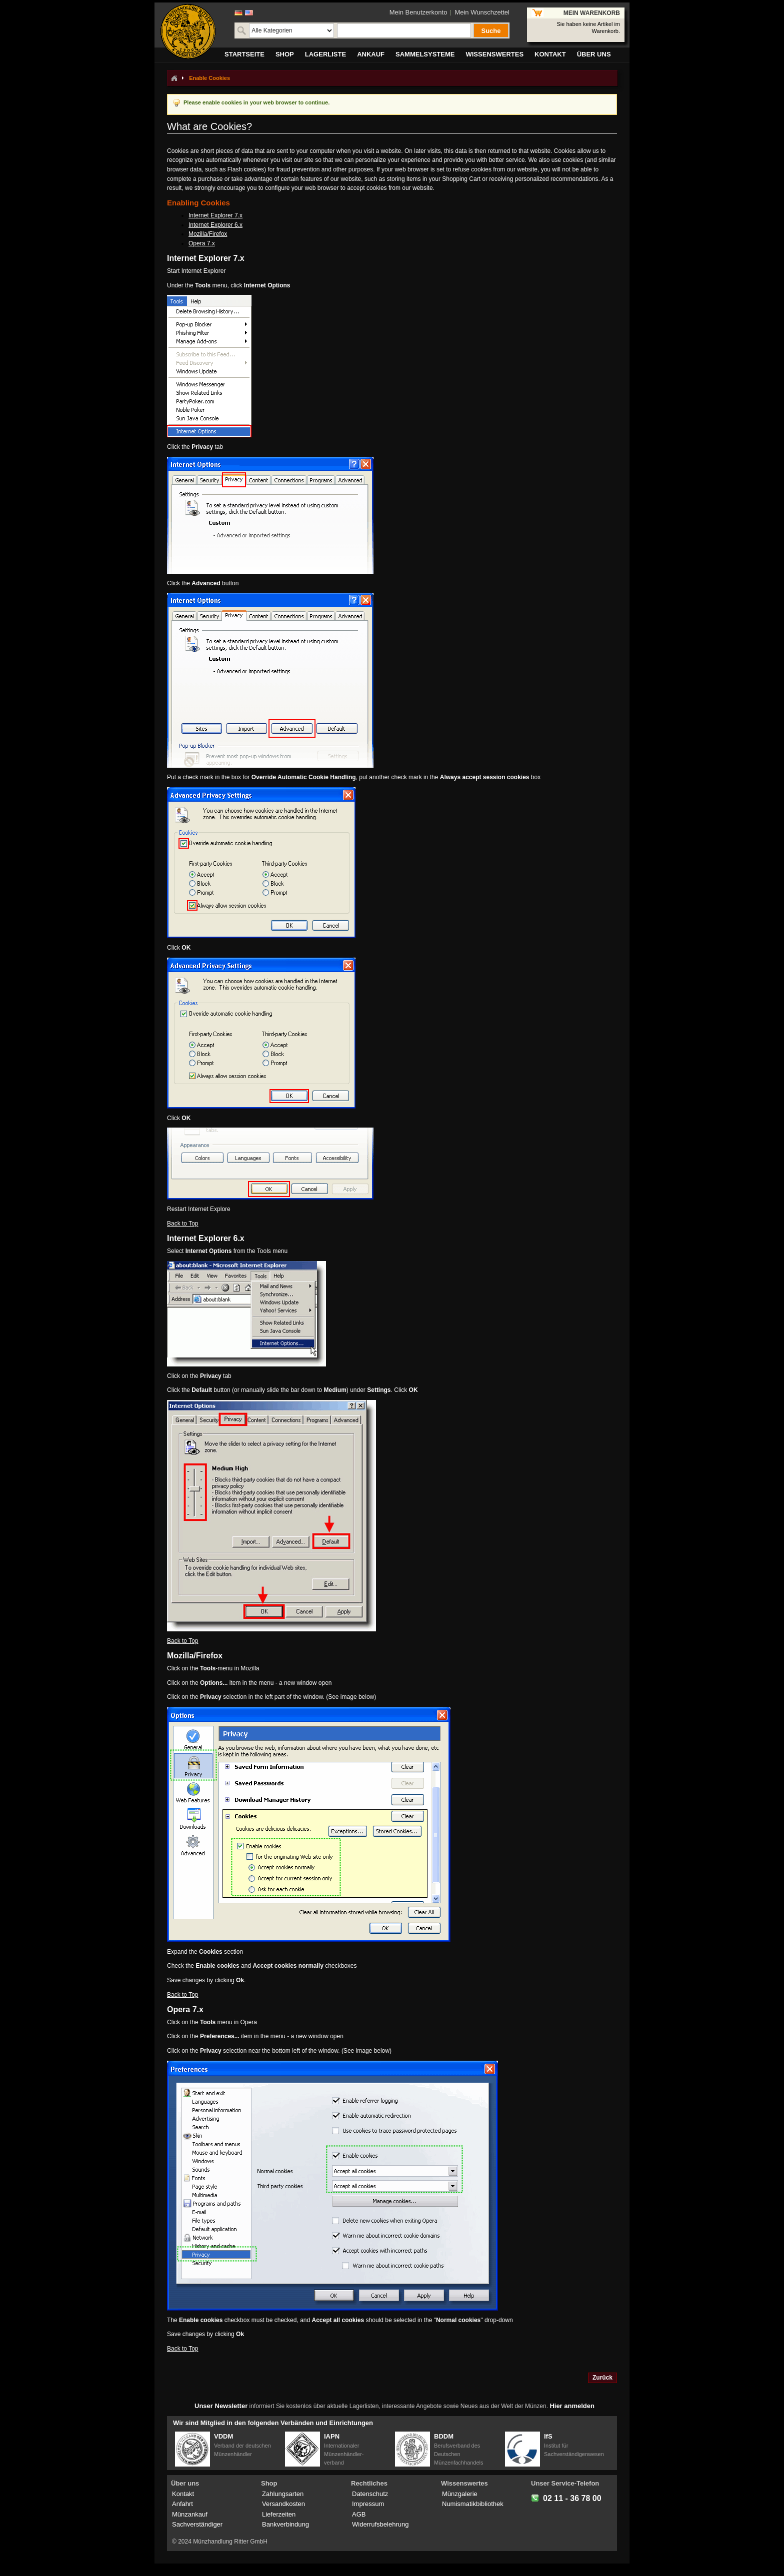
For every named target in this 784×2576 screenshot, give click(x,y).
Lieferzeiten (279, 2514)
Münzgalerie (460, 2494)
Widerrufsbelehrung (380, 2524)
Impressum (368, 2504)
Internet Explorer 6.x (215, 224)
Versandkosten (283, 2504)
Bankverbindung (285, 2524)
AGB (359, 2514)
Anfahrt (182, 2504)
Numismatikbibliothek (473, 2504)
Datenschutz (370, 2494)
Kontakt (183, 2494)
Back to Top (182, 1223)
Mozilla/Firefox (207, 233)
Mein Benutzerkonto (419, 12)
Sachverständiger (197, 2524)
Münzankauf (190, 2514)
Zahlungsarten (283, 2494)
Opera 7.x (201, 243)
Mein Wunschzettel (482, 12)
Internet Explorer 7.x (215, 215)
